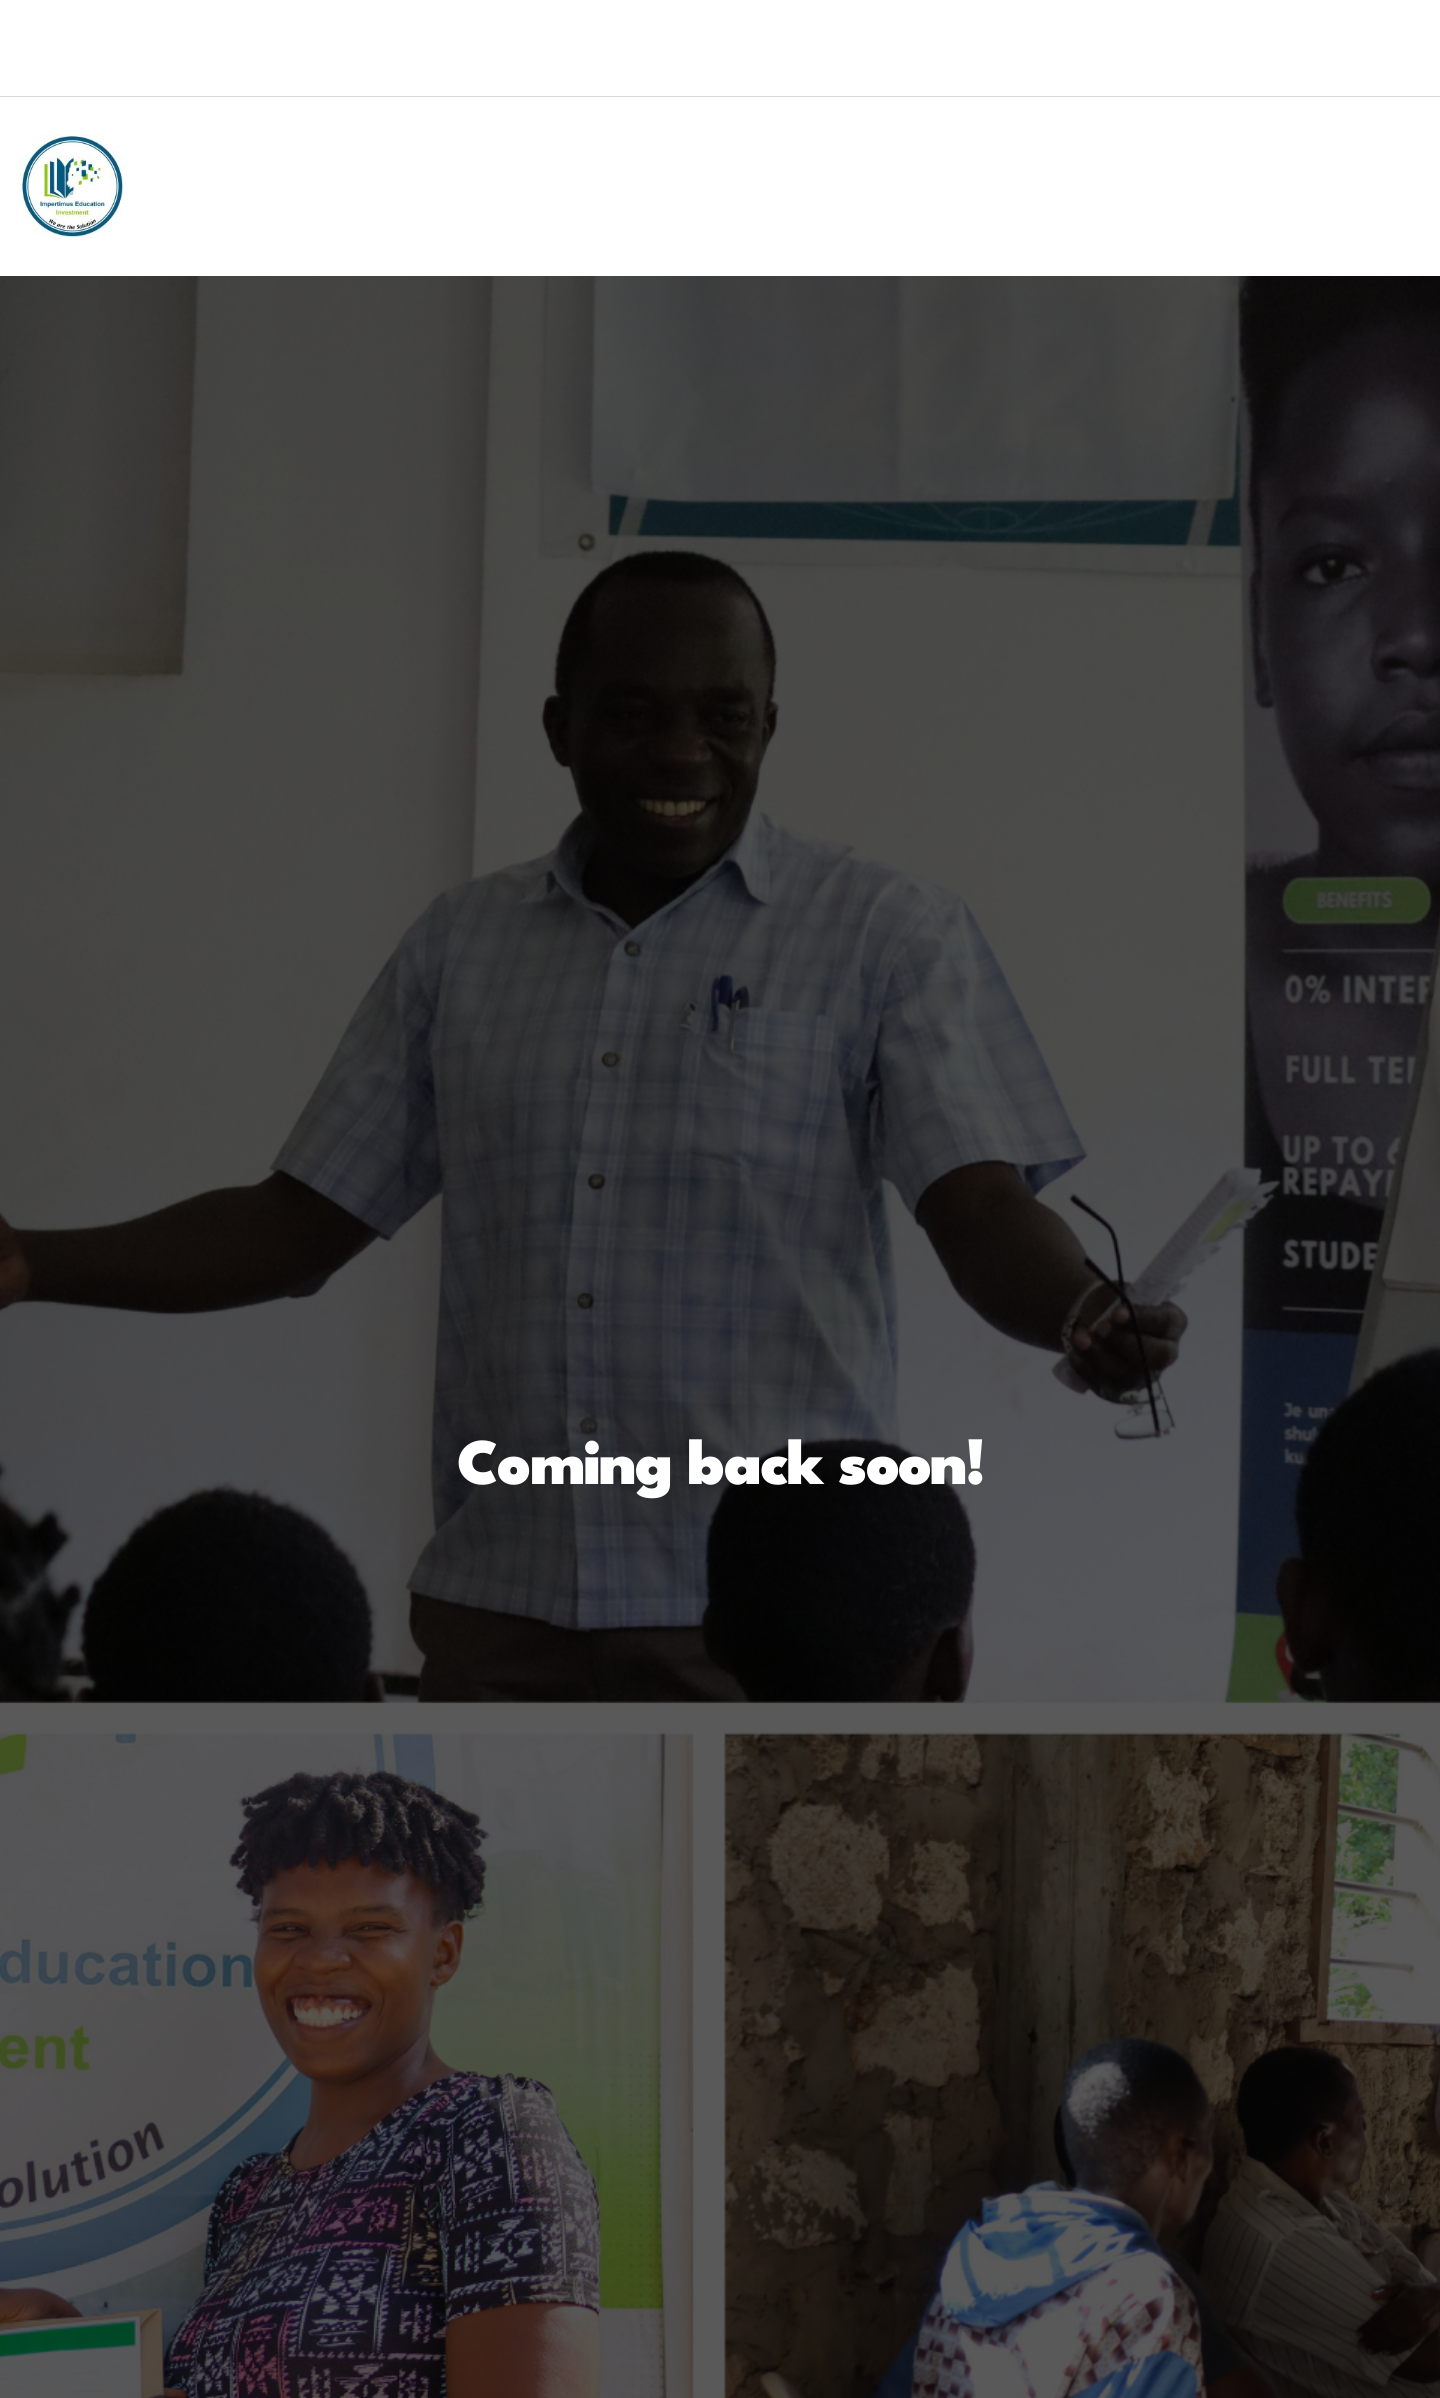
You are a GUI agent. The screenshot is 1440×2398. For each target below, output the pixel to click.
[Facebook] (1172, 73)
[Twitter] (1213, 73)
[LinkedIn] (1254, 73)
